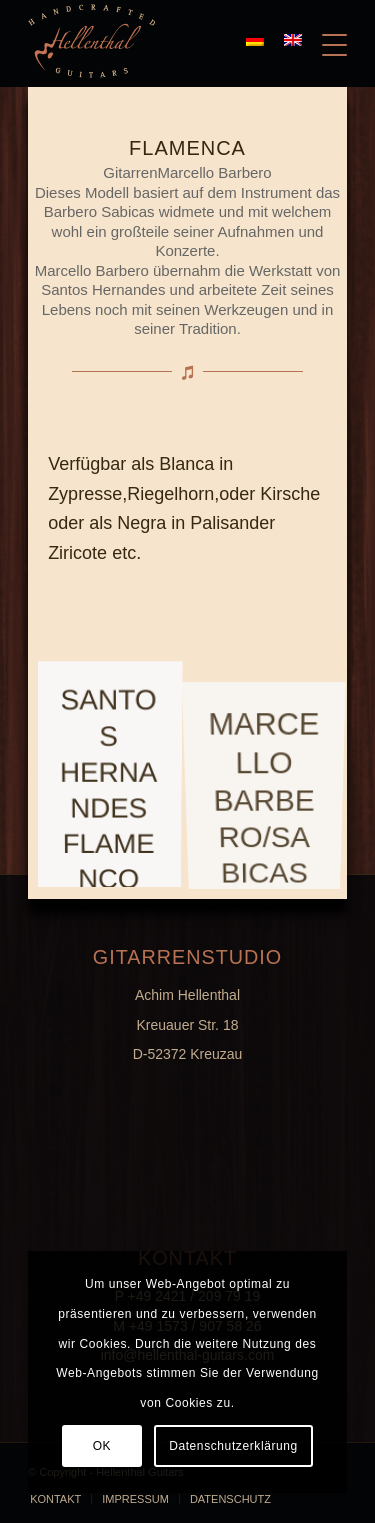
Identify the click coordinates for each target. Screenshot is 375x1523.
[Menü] (324, 41)
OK (102, 1446)
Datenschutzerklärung (233, 1446)
